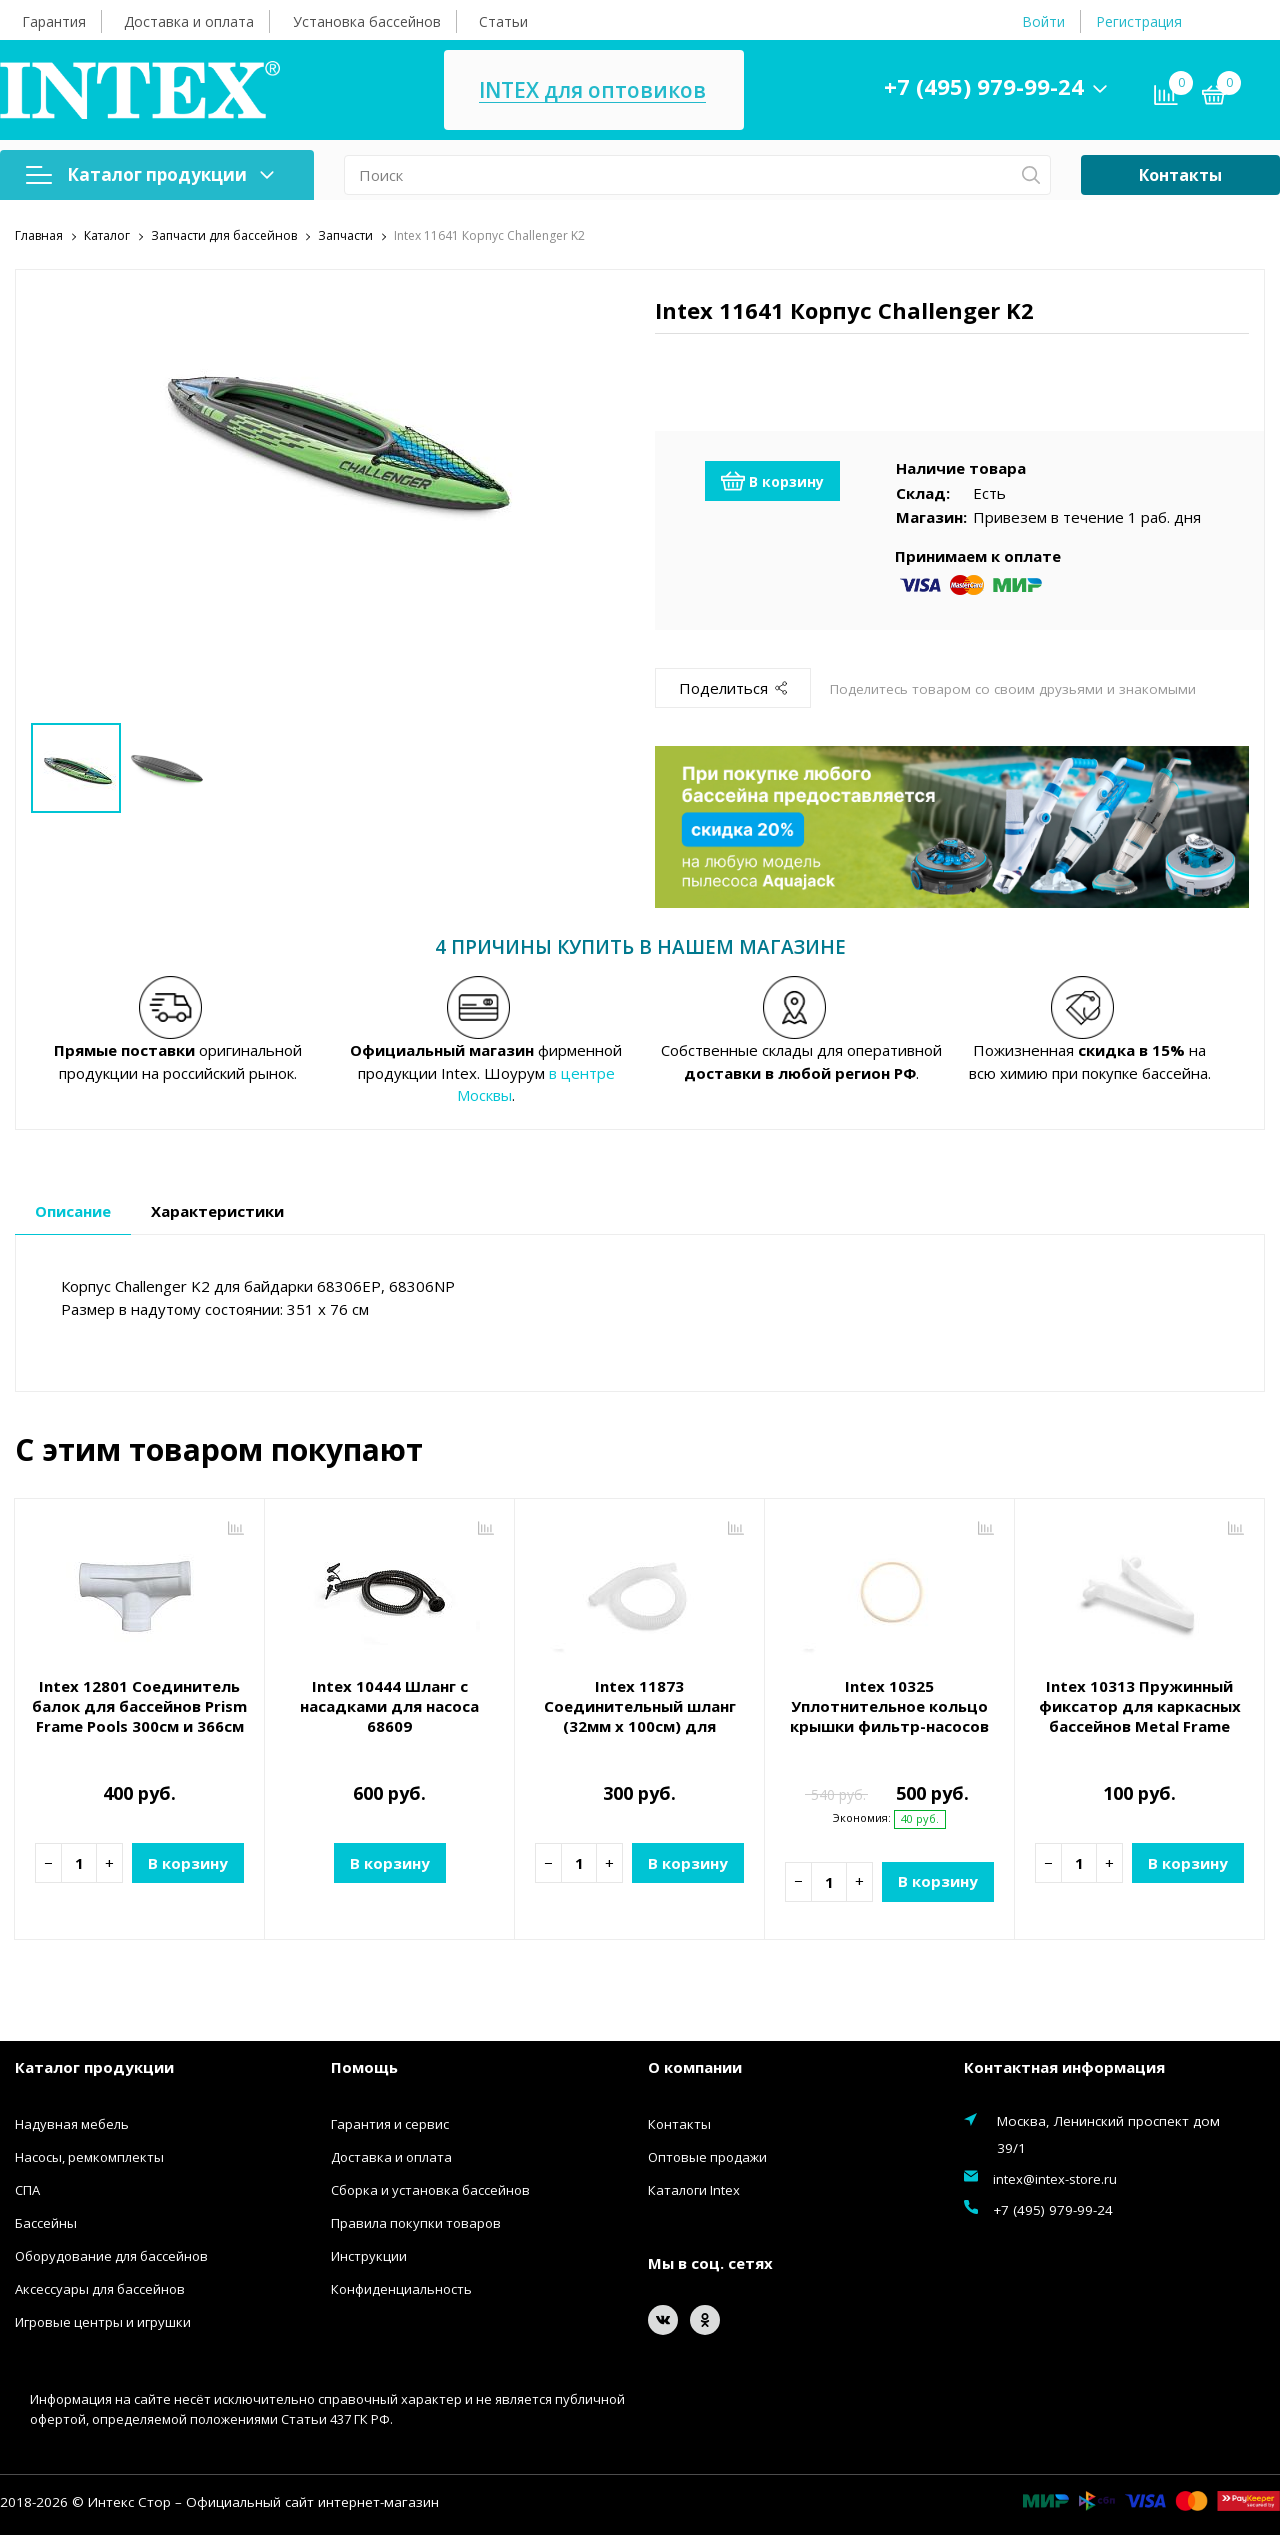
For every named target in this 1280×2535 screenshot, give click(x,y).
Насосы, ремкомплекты (89, 2157)
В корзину (772, 481)
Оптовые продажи (707, 2157)
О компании (695, 2066)
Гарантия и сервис (390, 2124)
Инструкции (369, 2256)
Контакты (1180, 175)
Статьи (503, 21)
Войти (1043, 21)
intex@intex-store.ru (1055, 2179)
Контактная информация (1064, 2066)
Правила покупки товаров (416, 2223)
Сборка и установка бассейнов (430, 2190)
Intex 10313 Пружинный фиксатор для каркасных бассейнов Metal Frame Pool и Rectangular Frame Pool (1140, 1726)
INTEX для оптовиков (592, 90)
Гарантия (54, 21)
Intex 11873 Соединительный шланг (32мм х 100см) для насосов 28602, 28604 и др (639, 1716)
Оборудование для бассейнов (111, 2256)
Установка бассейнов (367, 21)
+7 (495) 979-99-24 (984, 86)
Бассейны (46, 2223)
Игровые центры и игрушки (103, 2322)
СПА (27, 2190)
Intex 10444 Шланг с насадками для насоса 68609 (389, 1706)
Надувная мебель (72, 2124)
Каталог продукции (150, 174)
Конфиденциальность (401, 2289)
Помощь (364, 2066)
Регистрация (1139, 21)
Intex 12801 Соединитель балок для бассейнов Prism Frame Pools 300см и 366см (139, 1706)
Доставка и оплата (189, 21)
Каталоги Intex (694, 2190)
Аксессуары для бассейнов (100, 2289)
